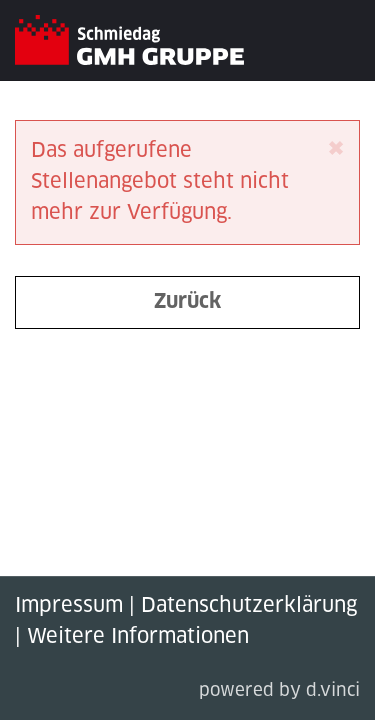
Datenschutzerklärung (249, 606)
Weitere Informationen (138, 637)
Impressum (69, 606)
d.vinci (333, 691)
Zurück (187, 302)
